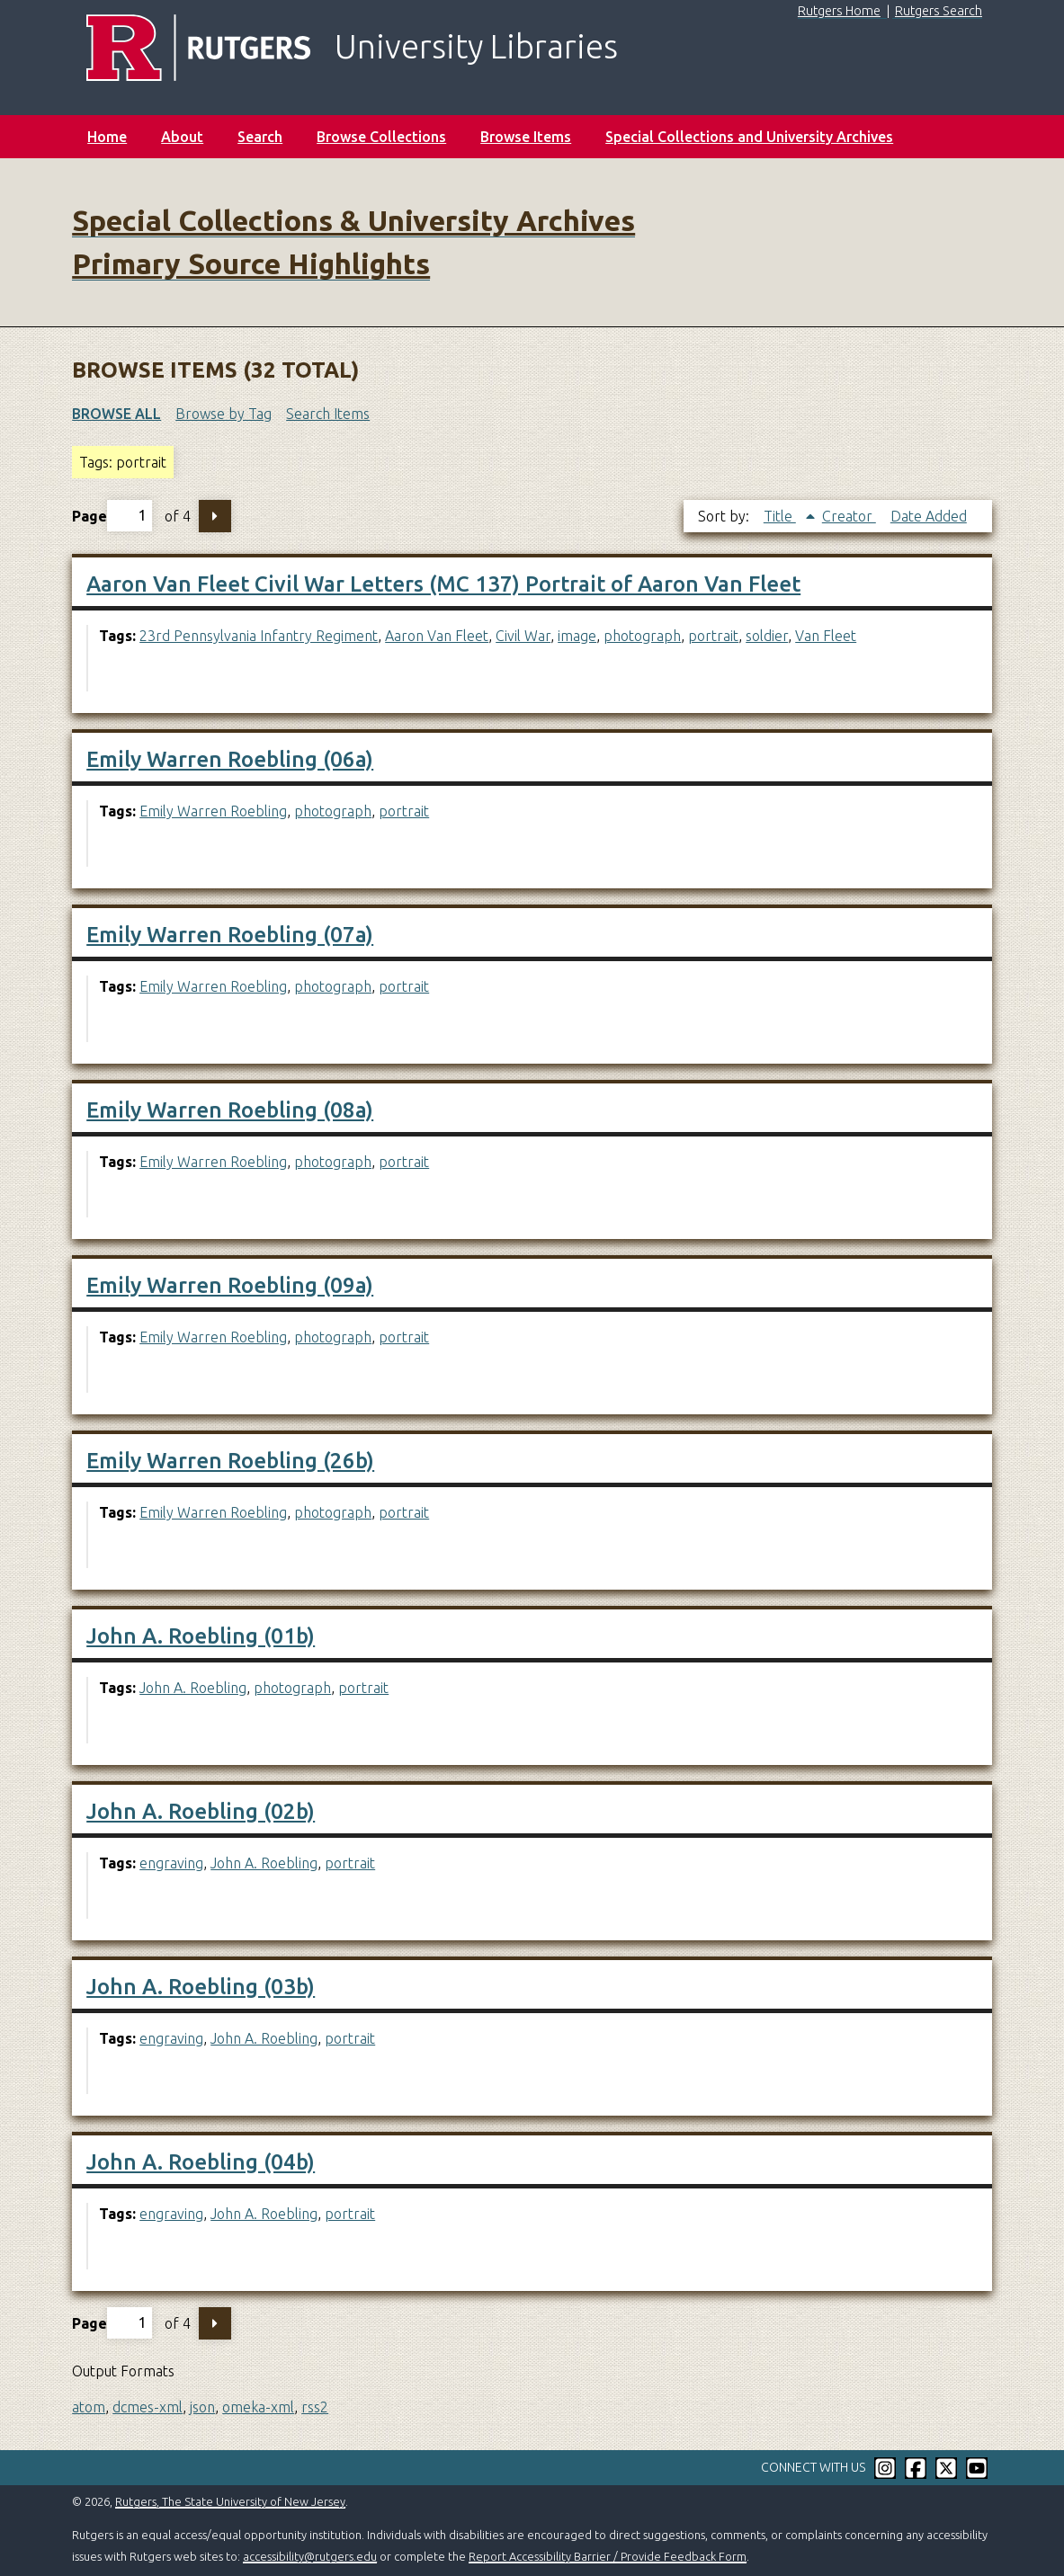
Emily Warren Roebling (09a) (229, 1285)
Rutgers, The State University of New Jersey (230, 2501)
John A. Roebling (192, 1688)
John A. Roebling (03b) (200, 1986)
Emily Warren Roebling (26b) (230, 1460)
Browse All (116, 414)
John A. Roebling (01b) (200, 1636)
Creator (849, 516)
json (202, 2407)
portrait (713, 636)
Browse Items (525, 137)
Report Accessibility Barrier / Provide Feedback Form (608, 2556)
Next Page (215, 516)
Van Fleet (825, 636)
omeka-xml (258, 2407)
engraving (171, 1863)
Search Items (328, 414)
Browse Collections (381, 137)
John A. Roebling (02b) (200, 1811)
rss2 (314, 2407)
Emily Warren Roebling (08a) (229, 1110)
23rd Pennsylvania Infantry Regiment (258, 636)
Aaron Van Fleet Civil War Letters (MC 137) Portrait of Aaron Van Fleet (443, 584)
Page (112, 515)
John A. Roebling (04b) (200, 2162)
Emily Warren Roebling (213, 811)
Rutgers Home (839, 11)
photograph (642, 636)
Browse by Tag (223, 414)
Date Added (928, 516)
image (577, 636)
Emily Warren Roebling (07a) (229, 935)
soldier (767, 636)
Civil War (523, 636)
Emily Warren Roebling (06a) (229, 759)
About (182, 137)
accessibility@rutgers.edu (310, 2556)
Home (107, 137)
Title (780, 516)
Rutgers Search (938, 11)
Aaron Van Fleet (436, 636)
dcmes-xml (147, 2407)
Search (259, 137)
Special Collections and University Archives (749, 137)
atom (88, 2407)
